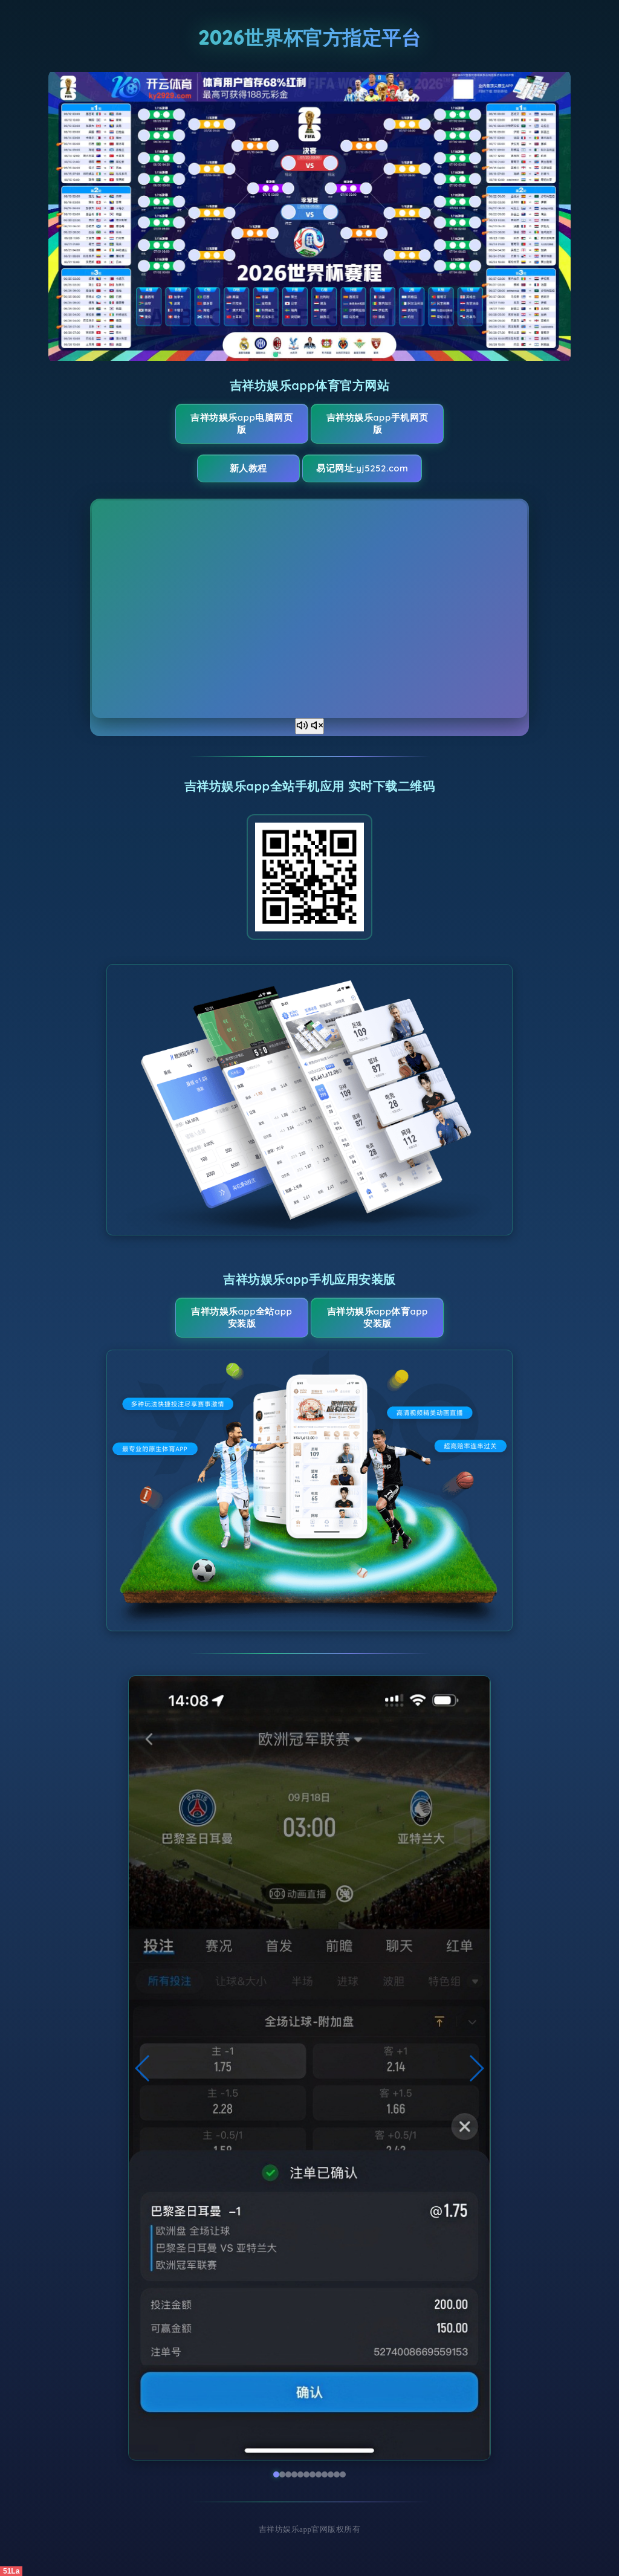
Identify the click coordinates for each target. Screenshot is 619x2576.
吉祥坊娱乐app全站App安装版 (241, 1317)
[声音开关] (309, 726)
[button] (143, 2068)
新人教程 (248, 468)
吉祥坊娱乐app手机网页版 (377, 423)
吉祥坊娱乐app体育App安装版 (377, 1317)
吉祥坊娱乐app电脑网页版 (241, 423)
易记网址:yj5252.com (362, 468)
